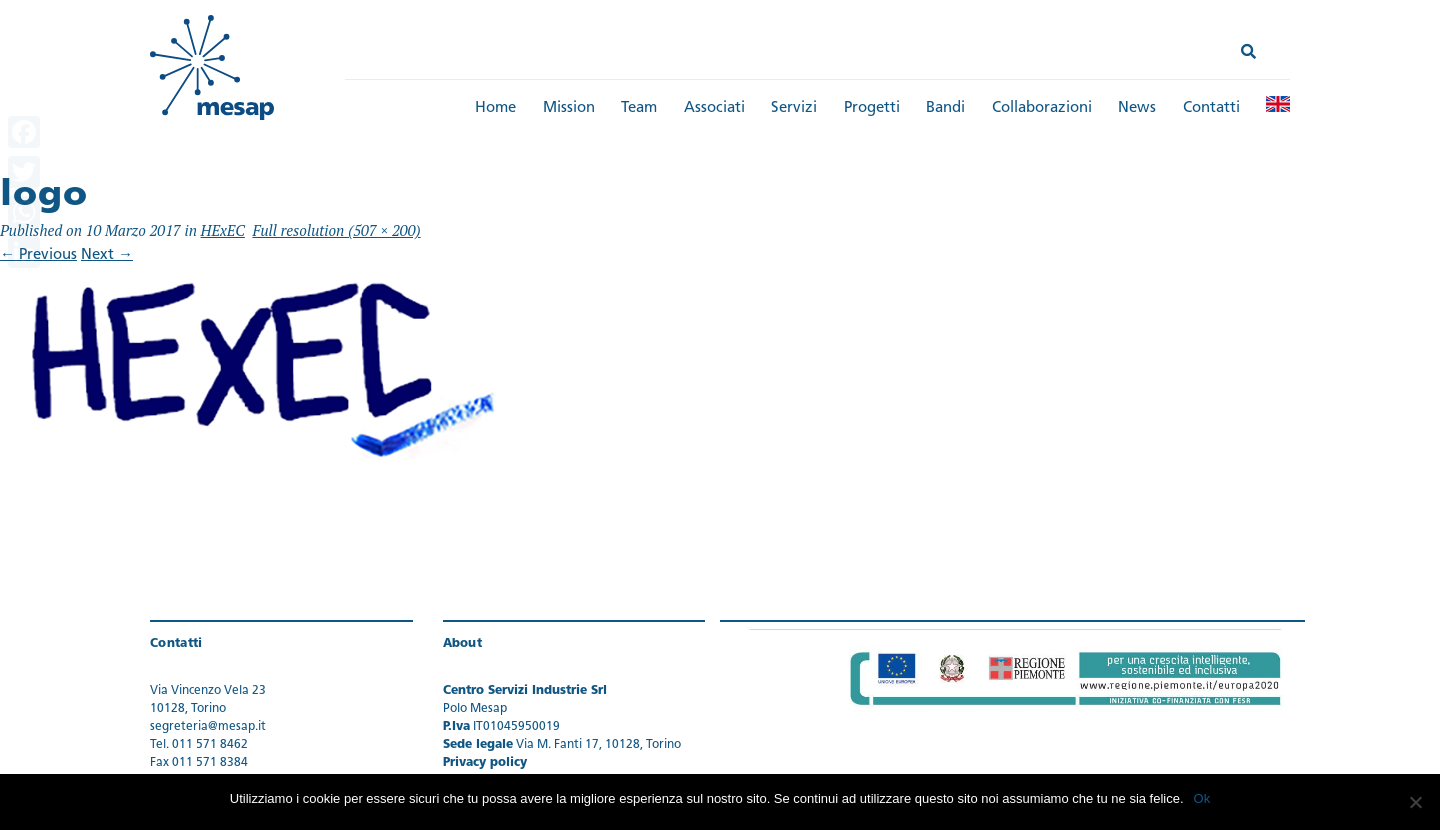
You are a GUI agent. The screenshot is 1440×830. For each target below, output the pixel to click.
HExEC (223, 230)
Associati (714, 108)
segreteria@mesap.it (208, 727)
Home (495, 108)
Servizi (794, 108)
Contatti (1211, 108)
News (1137, 108)
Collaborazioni (1042, 108)
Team (639, 108)
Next (107, 255)
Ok (1202, 798)
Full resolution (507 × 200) (336, 230)
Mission (569, 108)
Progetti (872, 108)
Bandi (945, 108)
